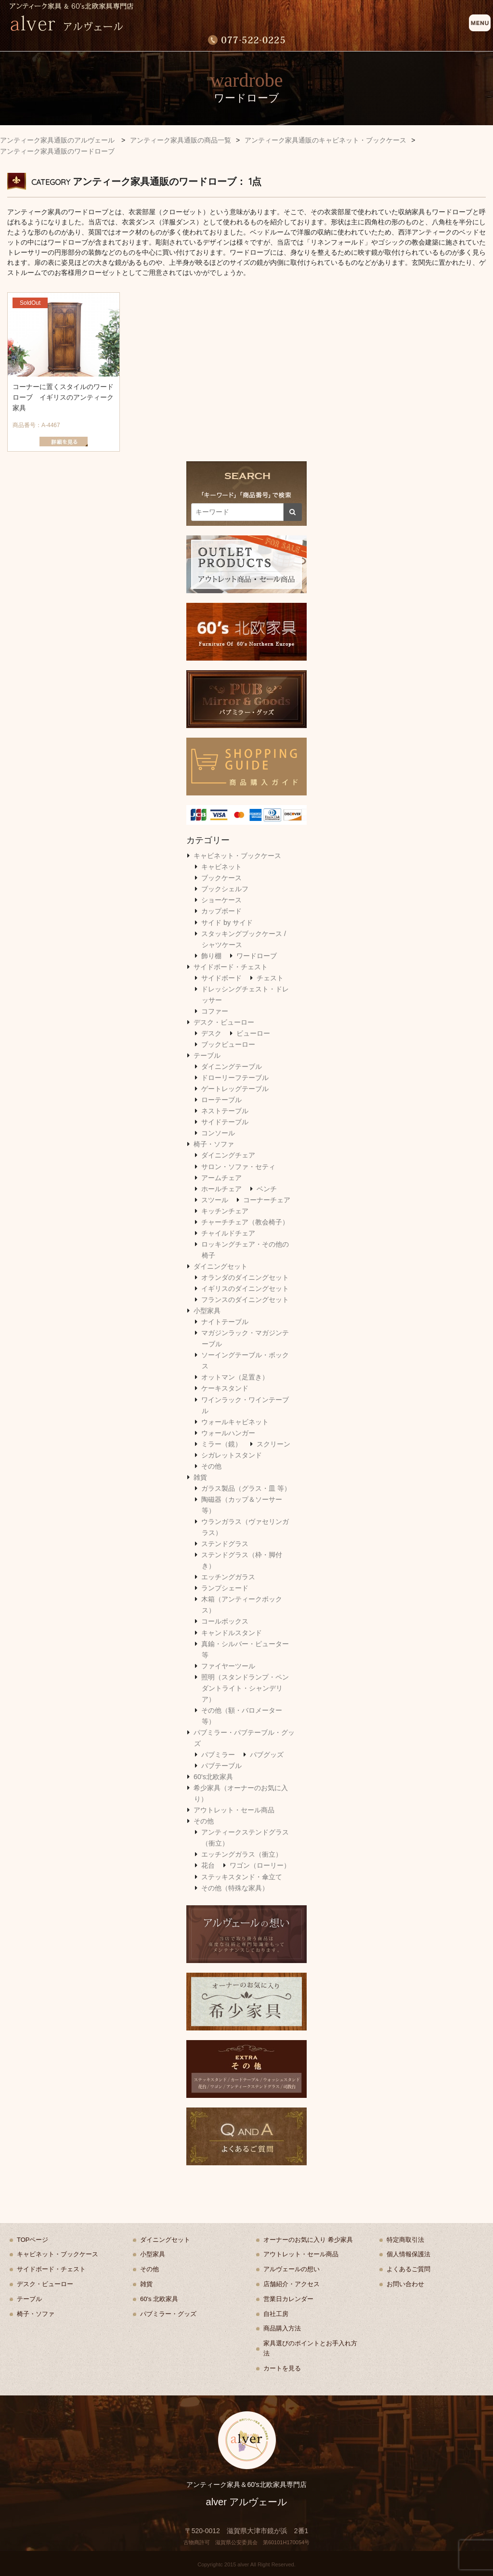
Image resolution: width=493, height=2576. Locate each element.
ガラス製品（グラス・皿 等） (246, 1488)
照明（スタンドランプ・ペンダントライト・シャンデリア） (245, 1688)
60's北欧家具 (213, 1777)
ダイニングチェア (228, 1155)
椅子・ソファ (214, 1144)
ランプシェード (224, 1588)
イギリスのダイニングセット (245, 1288)
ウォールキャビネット (235, 1422)
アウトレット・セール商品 (234, 1810)
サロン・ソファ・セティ (238, 1167)
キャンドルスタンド (231, 1633)
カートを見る (282, 2368)
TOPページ (33, 2239)
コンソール (218, 1133)
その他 (211, 1466)
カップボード (221, 911)
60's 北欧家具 (159, 2299)
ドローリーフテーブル (235, 1077)
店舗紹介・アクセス (291, 2284)
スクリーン (273, 1444)
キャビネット (221, 867)
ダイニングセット (220, 1266)
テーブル (207, 1055)
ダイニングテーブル (231, 1066)
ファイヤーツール (228, 1666)
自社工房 (275, 2313)
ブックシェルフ (224, 889)
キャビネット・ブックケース (237, 855)
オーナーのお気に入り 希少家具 (308, 2239)
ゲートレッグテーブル (235, 1089)
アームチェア (221, 1178)
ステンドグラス (224, 1544)
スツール (214, 1200)
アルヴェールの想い (291, 2269)
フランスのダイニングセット (245, 1299)
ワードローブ (256, 956)
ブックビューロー (228, 1044)
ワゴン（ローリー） (260, 1865)
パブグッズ (267, 1754)
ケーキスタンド (224, 1388)
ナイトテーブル (224, 1322)
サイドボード (221, 978)
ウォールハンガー (228, 1433)
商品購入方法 (282, 2328)
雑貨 (200, 1477)
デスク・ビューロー (224, 1022)
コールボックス (224, 1621)
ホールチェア (221, 1189)
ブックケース (221, 878)
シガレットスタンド (231, 1455)
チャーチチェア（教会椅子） (245, 1222)
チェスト (270, 978)
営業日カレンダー (288, 2299)
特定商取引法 (405, 2239)
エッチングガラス (228, 1577)
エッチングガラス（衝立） (241, 1854)
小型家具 (207, 1310)
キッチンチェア (224, 1211)
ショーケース (221, 900)
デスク (211, 1033)
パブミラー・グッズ (168, 2313)
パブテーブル (221, 1765)
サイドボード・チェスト (231, 967)
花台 (208, 1865)
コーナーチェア (266, 1200)
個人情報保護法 (408, 2254)
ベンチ (267, 1189)
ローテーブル (221, 1100)
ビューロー (253, 1033)
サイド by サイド (227, 922)
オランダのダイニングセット (245, 1277)
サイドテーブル (224, 1122)
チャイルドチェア (228, 1233)
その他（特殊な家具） (235, 1888)
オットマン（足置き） (235, 1377)
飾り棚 (211, 956)
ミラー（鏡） (221, 1444)
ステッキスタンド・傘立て (241, 1877)
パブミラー (218, 1754)
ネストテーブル (224, 1111)
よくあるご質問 (408, 2269)
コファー (214, 1011)
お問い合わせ (405, 2284)
